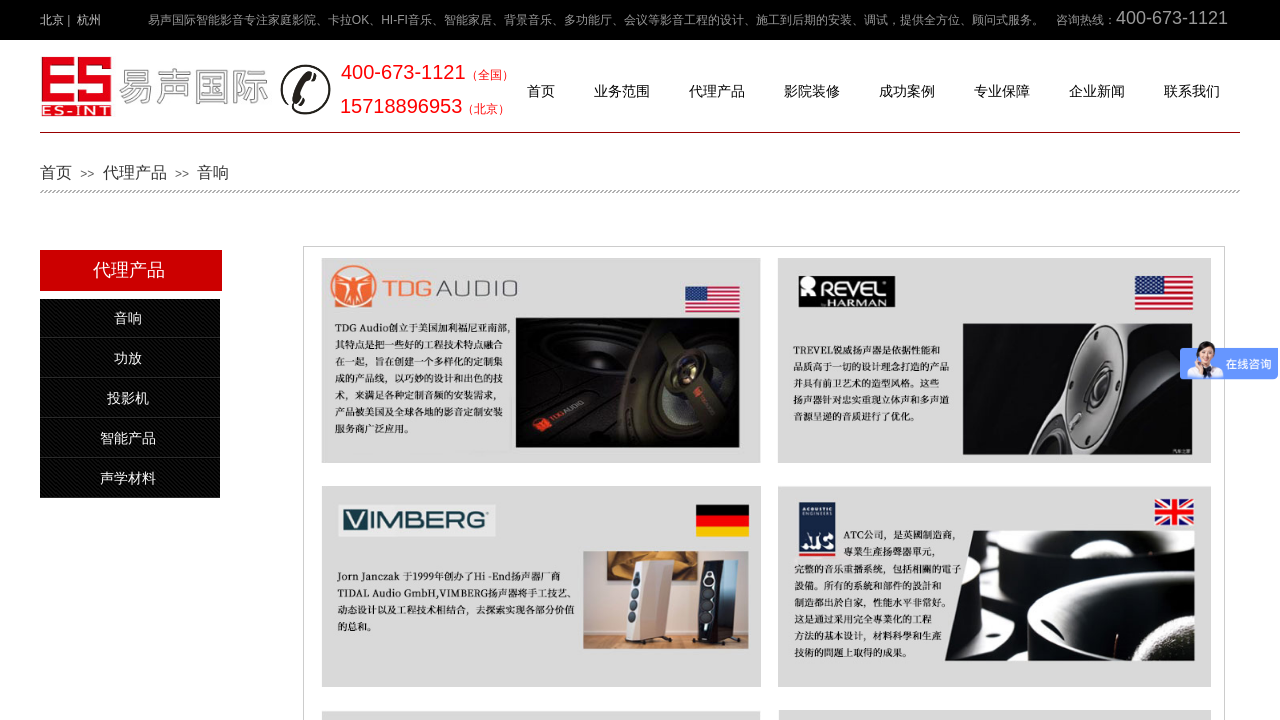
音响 (213, 172)
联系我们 (1192, 91)
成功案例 (907, 91)
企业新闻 (1097, 91)
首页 (541, 91)
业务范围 (622, 91)
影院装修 (812, 91)
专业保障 (1002, 91)
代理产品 (717, 91)
